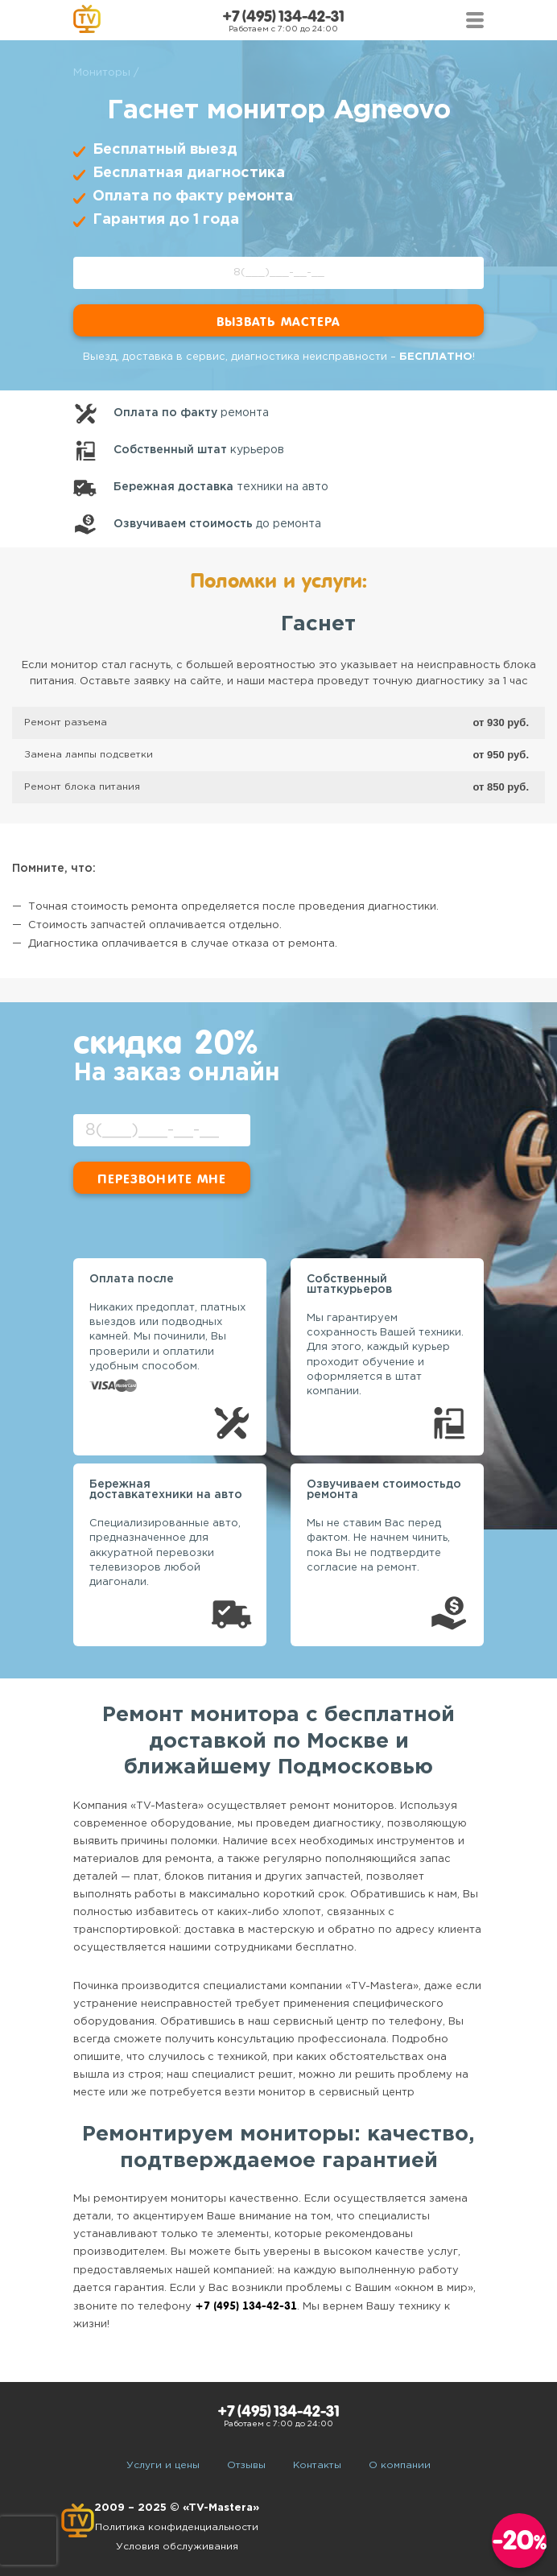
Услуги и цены (163, 2465)
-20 (520, 2540)
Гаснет (318, 624)
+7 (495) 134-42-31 (283, 16)
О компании (400, 2465)
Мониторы (101, 72)
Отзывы (246, 2465)
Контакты (317, 2465)
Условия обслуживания (177, 2546)
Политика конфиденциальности (176, 2527)
